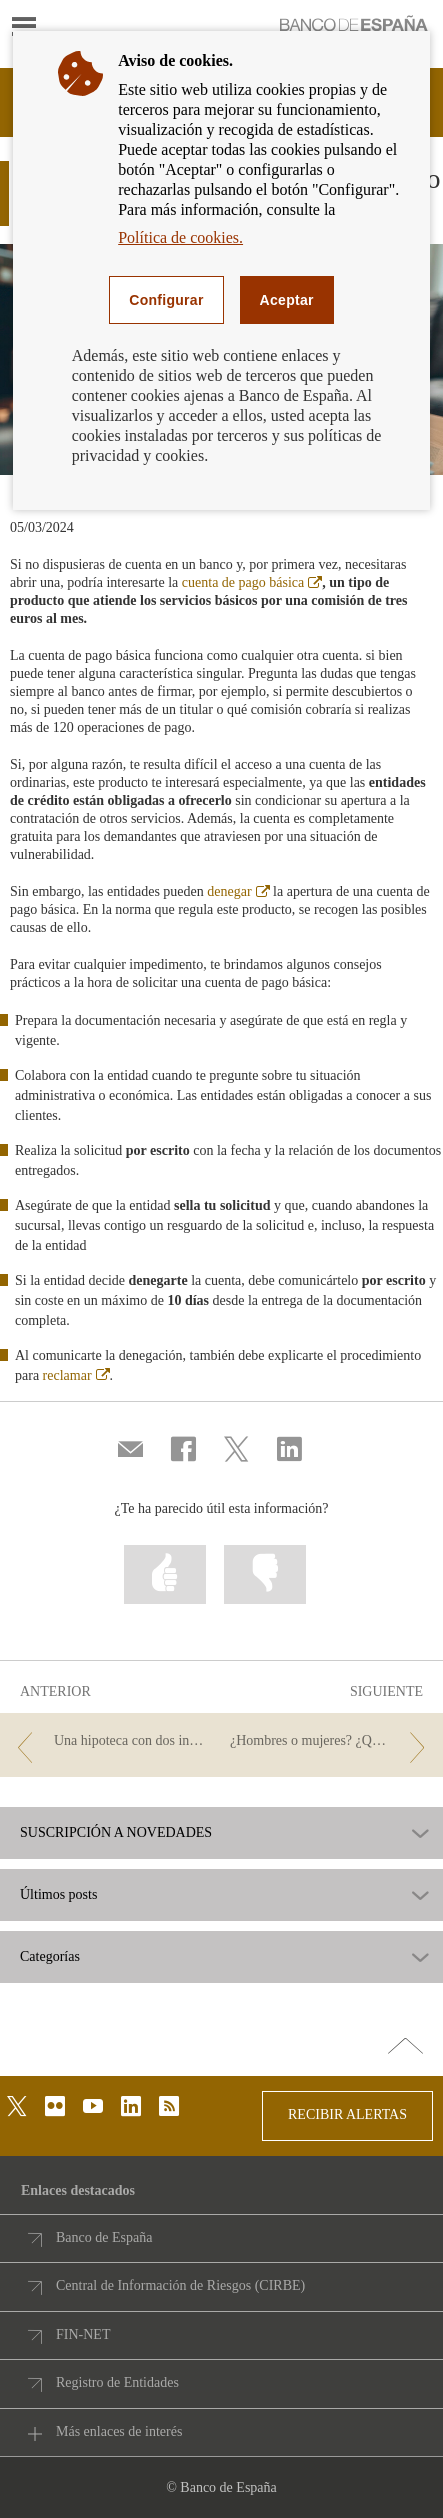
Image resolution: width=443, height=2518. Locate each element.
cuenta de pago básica (252, 582)
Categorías (50, 1957)
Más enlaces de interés (119, 2431)
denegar (238, 891)
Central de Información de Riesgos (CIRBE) (180, 2285)
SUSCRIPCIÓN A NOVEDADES (116, 1833)
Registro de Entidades (117, 2382)
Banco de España (104, 2237)
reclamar (76, 1375)
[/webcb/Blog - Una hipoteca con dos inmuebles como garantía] (111, 1741)
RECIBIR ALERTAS (347, 2114)
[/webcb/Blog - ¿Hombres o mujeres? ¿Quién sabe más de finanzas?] (331, 1741)
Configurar (166, 300)
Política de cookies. (180, 237)
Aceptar (287, 300)
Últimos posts (58, 1895)
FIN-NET (83, 2334)
